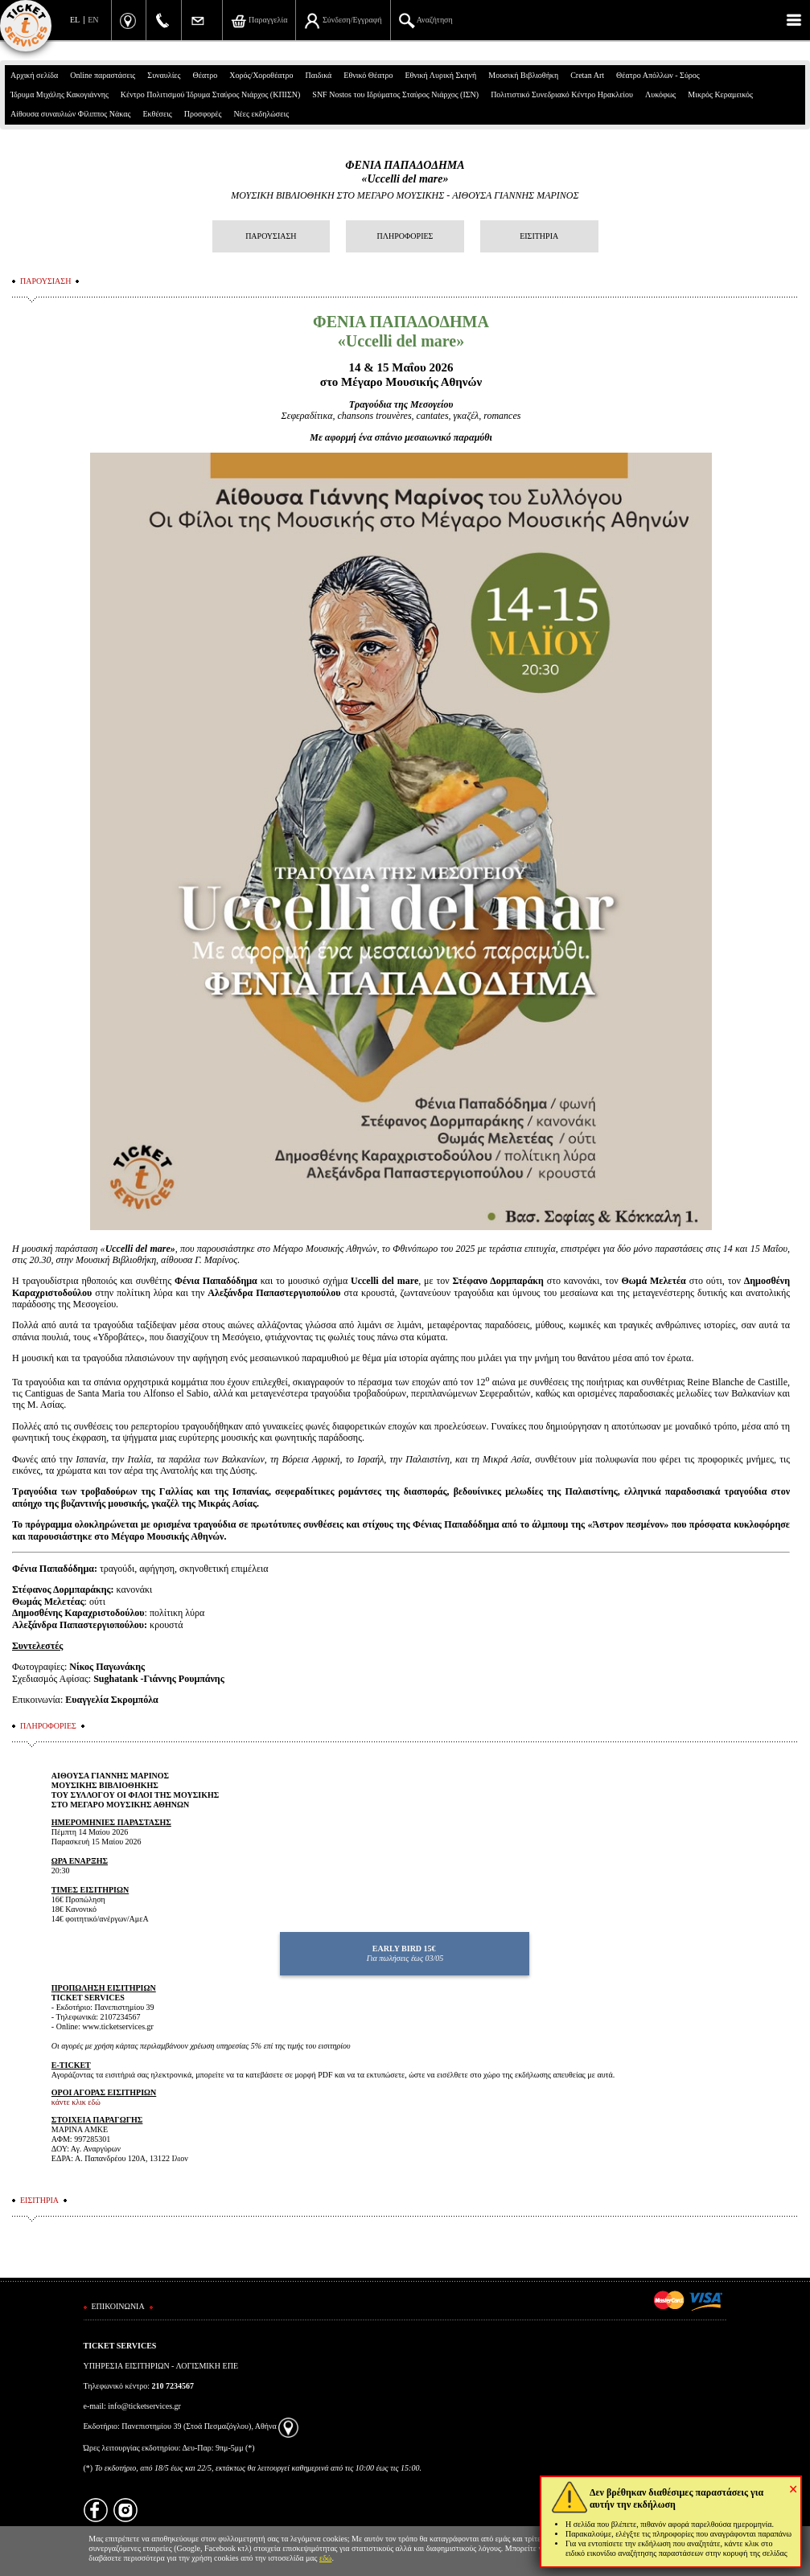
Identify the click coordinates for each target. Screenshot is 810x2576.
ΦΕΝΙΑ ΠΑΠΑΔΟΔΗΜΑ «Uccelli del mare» (404, 172)
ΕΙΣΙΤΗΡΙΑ (539, 236)
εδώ (325, 2557)
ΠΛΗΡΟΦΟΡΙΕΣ (405, 236)
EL (75, 19)
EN (93, 19)
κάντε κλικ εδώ (76, 2102)
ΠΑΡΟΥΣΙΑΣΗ (270, 236)
